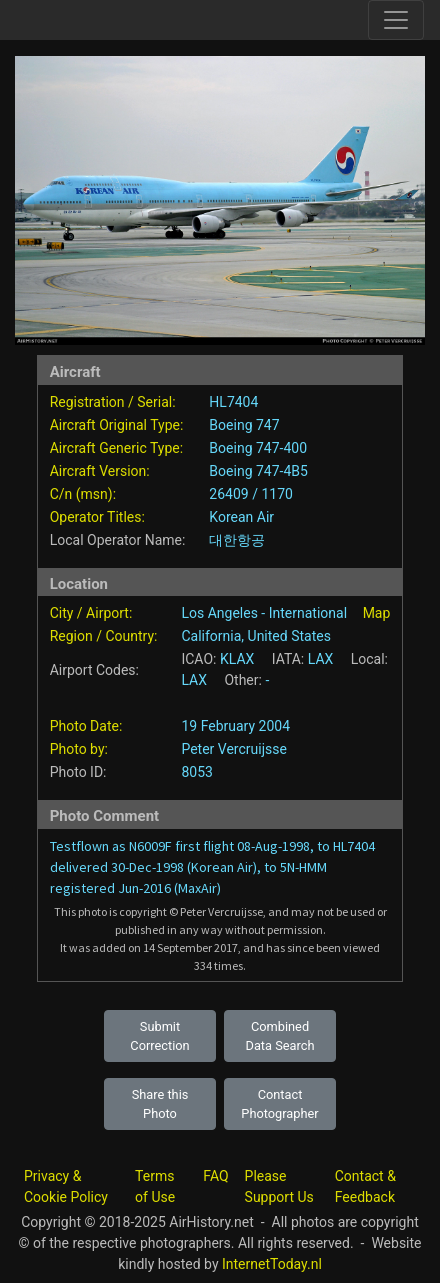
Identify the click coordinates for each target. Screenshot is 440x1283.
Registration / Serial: (113, 402)
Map (377, 613)
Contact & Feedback (365, 1186)
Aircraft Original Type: (117, 425)
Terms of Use (155, 1186)
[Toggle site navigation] (396, 20)
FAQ (215, 1176)
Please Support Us (279, 1186)
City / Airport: (91, 613)
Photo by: (79, 749)
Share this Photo (160, 1104)
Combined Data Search (280, 1036)
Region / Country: (104, 636)
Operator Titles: (97, 517)
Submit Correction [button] (159, 1036)
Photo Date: (86, 726)
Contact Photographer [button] (279, 1104)
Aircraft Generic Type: (116, 448)
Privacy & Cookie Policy (66, 1186)
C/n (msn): (83, 494)
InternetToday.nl (272, 1264)
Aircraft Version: (100, 471)
